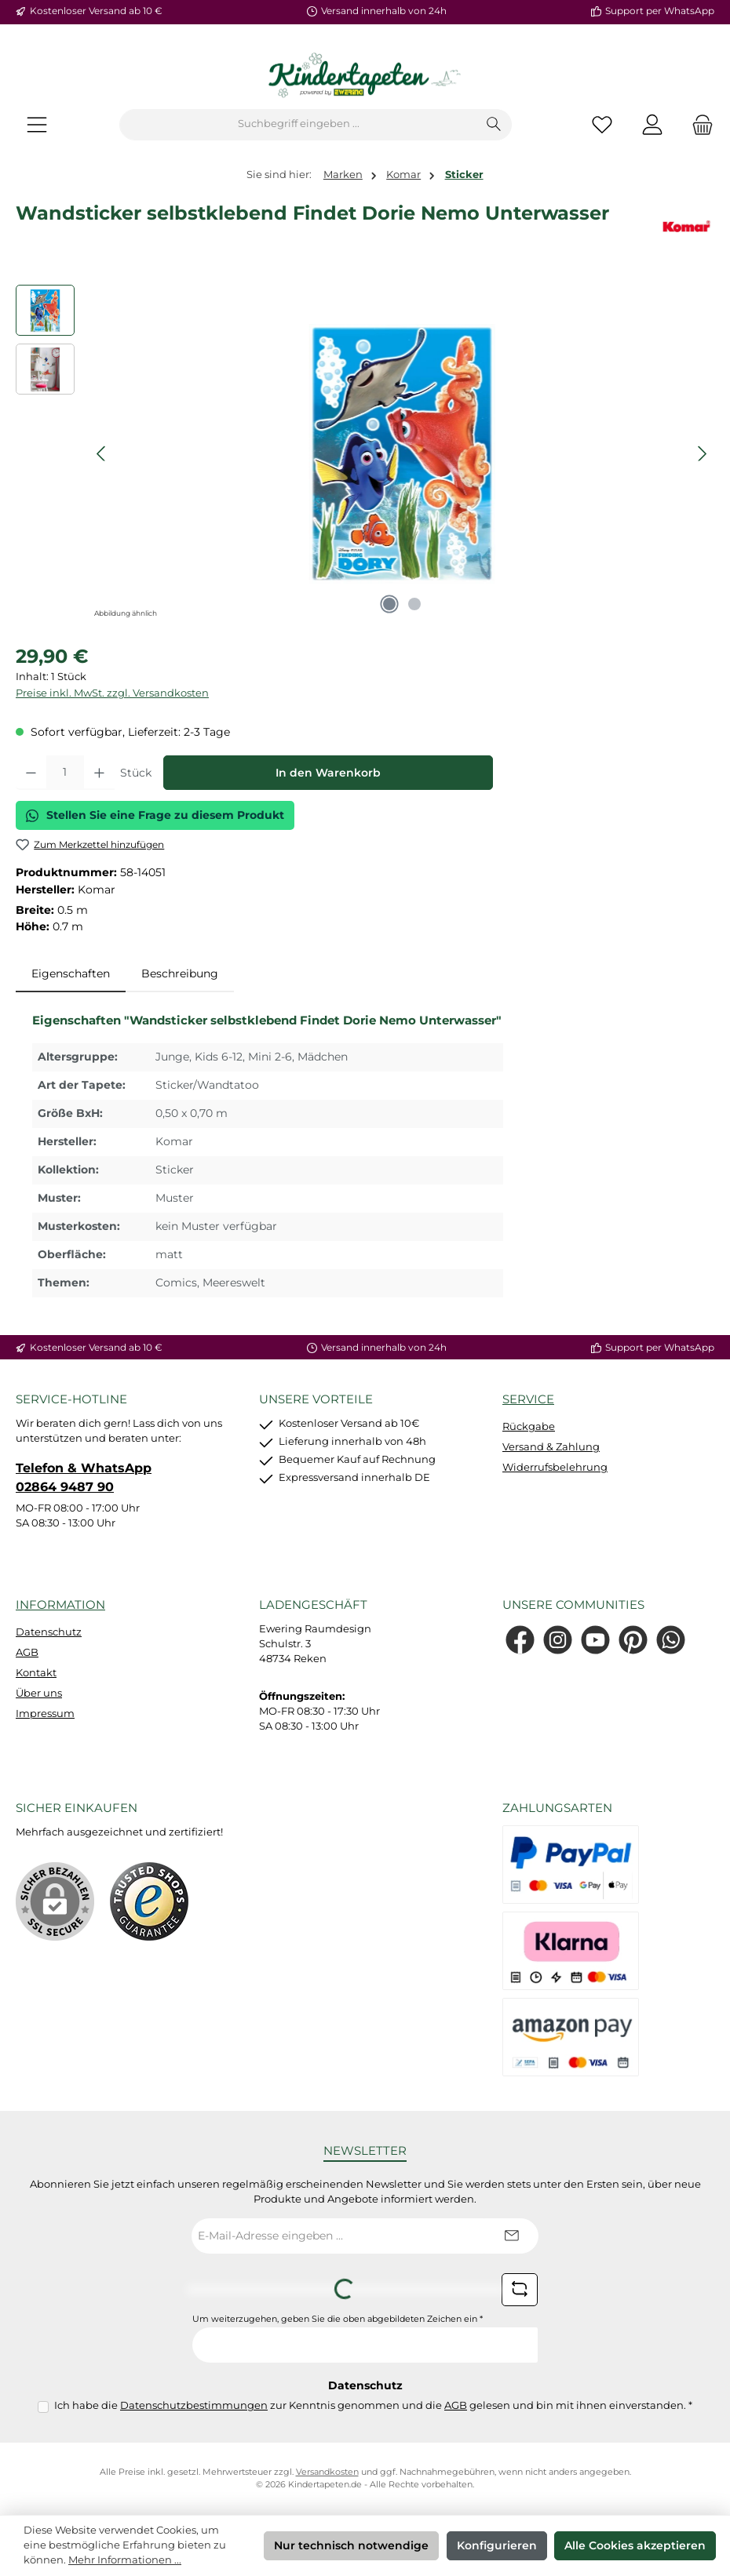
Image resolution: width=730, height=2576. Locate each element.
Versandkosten (327, 2472)
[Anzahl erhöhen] (99, 772)
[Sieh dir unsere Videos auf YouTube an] (595, 1639)
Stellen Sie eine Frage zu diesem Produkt (155, 815)
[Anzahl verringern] (31, 772)
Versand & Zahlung (551, 1447)
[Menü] (37, 124)
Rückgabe (528, 1426)
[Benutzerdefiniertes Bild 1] (149, 1901)
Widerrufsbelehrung (555, 1467)
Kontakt (36, 1673)
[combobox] (298, 124)
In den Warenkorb (328, 773)
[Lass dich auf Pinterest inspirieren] (633, 1639)
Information (60, 1604)
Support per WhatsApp (659, 10)
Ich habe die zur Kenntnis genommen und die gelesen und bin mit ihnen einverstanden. (373, 2405)
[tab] (71, 974)
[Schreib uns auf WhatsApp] (670, 1639)
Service (528, 1399)
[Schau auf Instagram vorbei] (557, 1639)
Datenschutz (49, 1632)
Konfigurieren (497, 2545)
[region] (365, 453)
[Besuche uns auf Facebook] (520, 1639)
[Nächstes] (702, 453)
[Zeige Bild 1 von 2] (389, 604)
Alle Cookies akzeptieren (635, 2545)
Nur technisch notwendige (351, 2545)
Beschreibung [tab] (179, 973)
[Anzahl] (65, 772)
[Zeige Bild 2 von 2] (414, 604)
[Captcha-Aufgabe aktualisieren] (520, 2289)
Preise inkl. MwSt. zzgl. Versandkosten (112, 693)
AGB (27, 1652)
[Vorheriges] (102, 453)
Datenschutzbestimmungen (194, 2405)
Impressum (45, 1713)
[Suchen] (494, 124)
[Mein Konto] (652, 124)
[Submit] (511, 2236)
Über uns (39, 1693)
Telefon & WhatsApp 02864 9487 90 (83, 1477)
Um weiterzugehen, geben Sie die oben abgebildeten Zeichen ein (337, 2319)
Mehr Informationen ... (124, 2560)
